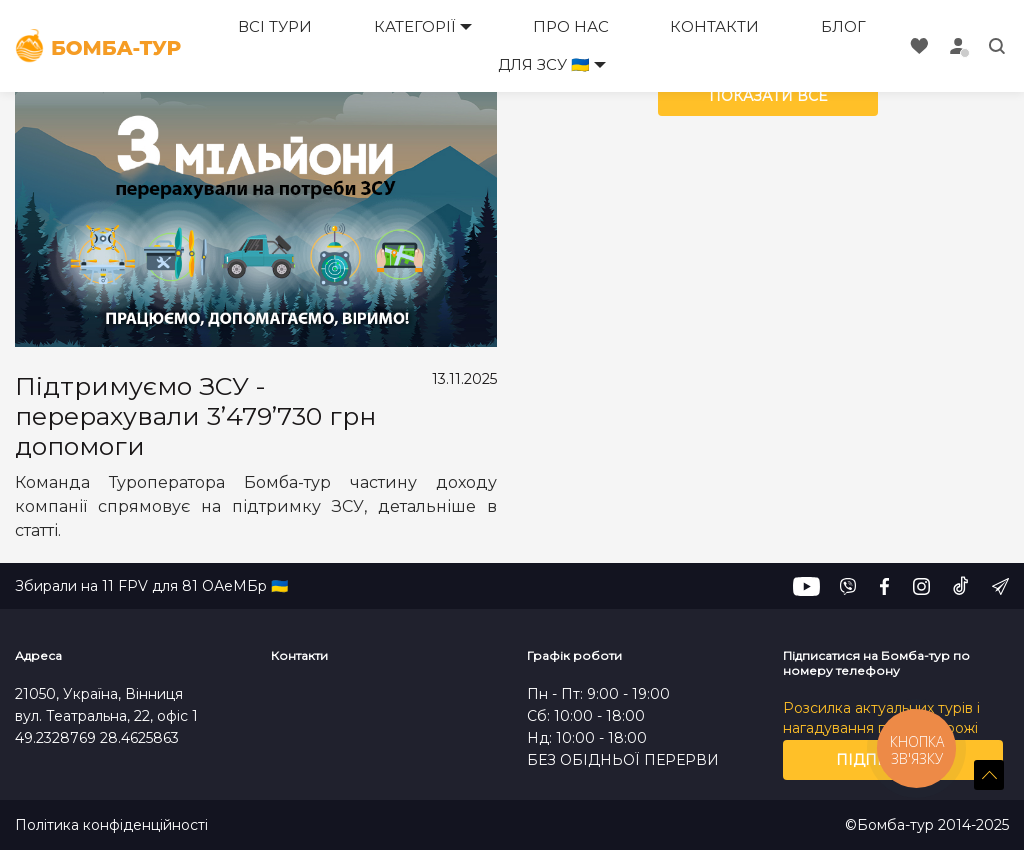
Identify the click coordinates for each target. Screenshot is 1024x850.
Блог (843, 26)
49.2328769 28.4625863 (97, 738)
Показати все (768, 96)
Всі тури (275, 26)
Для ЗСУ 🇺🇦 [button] (544, 64)
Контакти (714, 26)
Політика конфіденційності (111, 825)
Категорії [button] (415, 26)
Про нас (571, 26)
